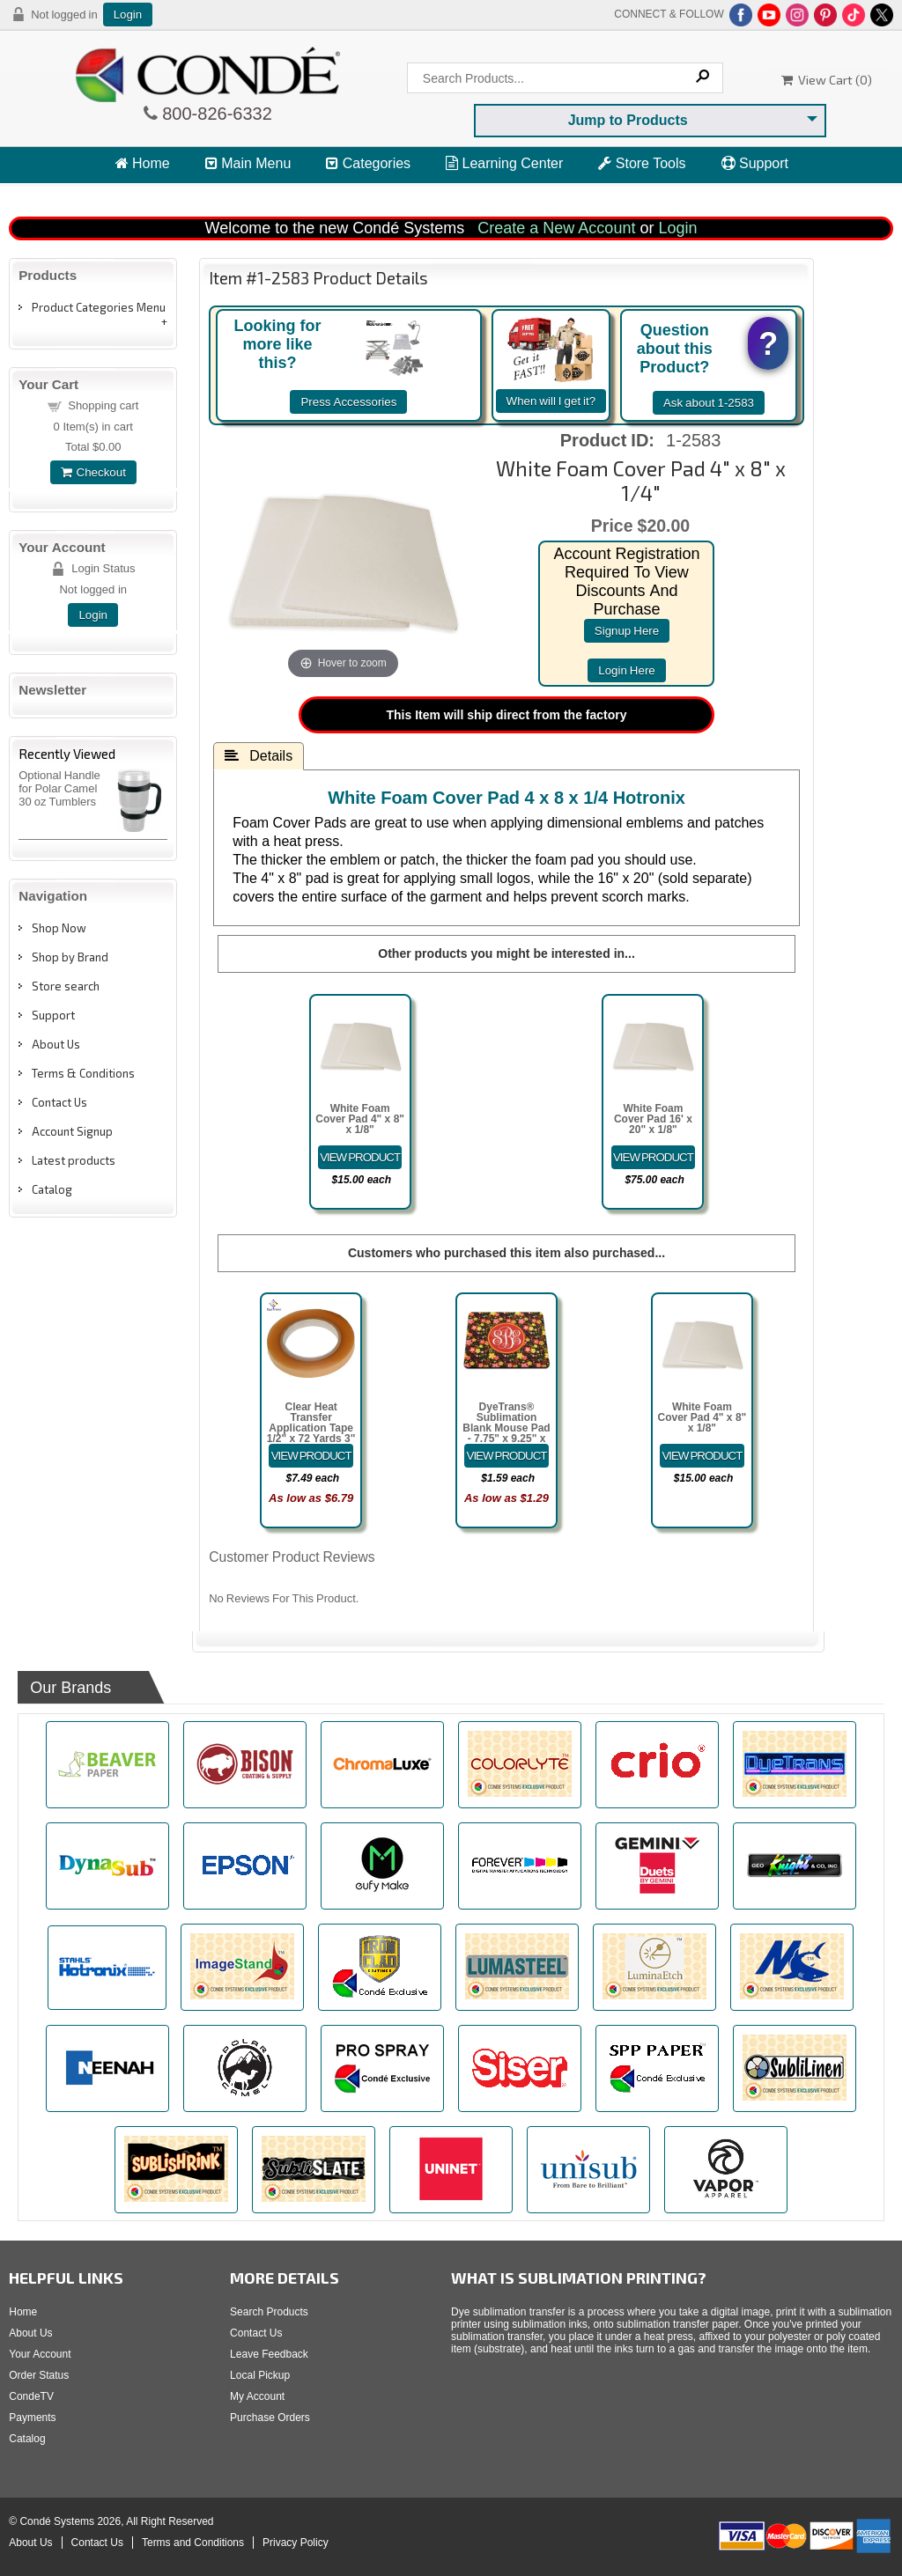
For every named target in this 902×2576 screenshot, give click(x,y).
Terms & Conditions (83, 1073)
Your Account (39, 2354)
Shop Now (59, 928)
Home (142, 163)
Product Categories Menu (99, 307)
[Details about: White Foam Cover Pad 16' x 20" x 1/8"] (653, 1157)
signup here (627, 631)
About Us (56, 1044)
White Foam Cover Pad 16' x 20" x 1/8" (653, 1119)
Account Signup (72, 1131)
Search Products (269, 2312)
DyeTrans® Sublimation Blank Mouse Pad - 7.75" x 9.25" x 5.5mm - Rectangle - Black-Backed (506, 1438)
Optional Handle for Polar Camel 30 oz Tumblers (59, 788)
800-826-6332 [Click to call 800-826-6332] (215, 113)
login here (626, 670)
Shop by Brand (70, 957)
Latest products (73, 1160)
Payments (32, 2417)
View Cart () (826, 79)
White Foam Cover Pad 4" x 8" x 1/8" (359, 1119)
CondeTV (31, 2396)
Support (754, 163)
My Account (257, 2396)
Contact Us (59, 1102)
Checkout (93, 472)
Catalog (52, 1189)
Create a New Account (556, 228)
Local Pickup (260, 2375)
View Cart (154, 195)
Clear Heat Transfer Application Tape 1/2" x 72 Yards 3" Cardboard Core (311, 1428)
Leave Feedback (269, 2354)
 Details (258, 755)
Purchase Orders (270, 2417)
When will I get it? (551, 401)
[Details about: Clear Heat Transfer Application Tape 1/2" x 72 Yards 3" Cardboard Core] (311, 1456)
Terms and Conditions (193, 2542)
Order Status (39, 2375)
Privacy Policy (295, 2542)
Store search (66, 986)
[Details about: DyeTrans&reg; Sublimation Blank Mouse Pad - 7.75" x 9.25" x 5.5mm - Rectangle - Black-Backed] (506, 1456)
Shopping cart (103, 405)
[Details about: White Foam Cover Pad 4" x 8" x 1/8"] (360, 1157)
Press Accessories (348, 402)
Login (128, 14)
